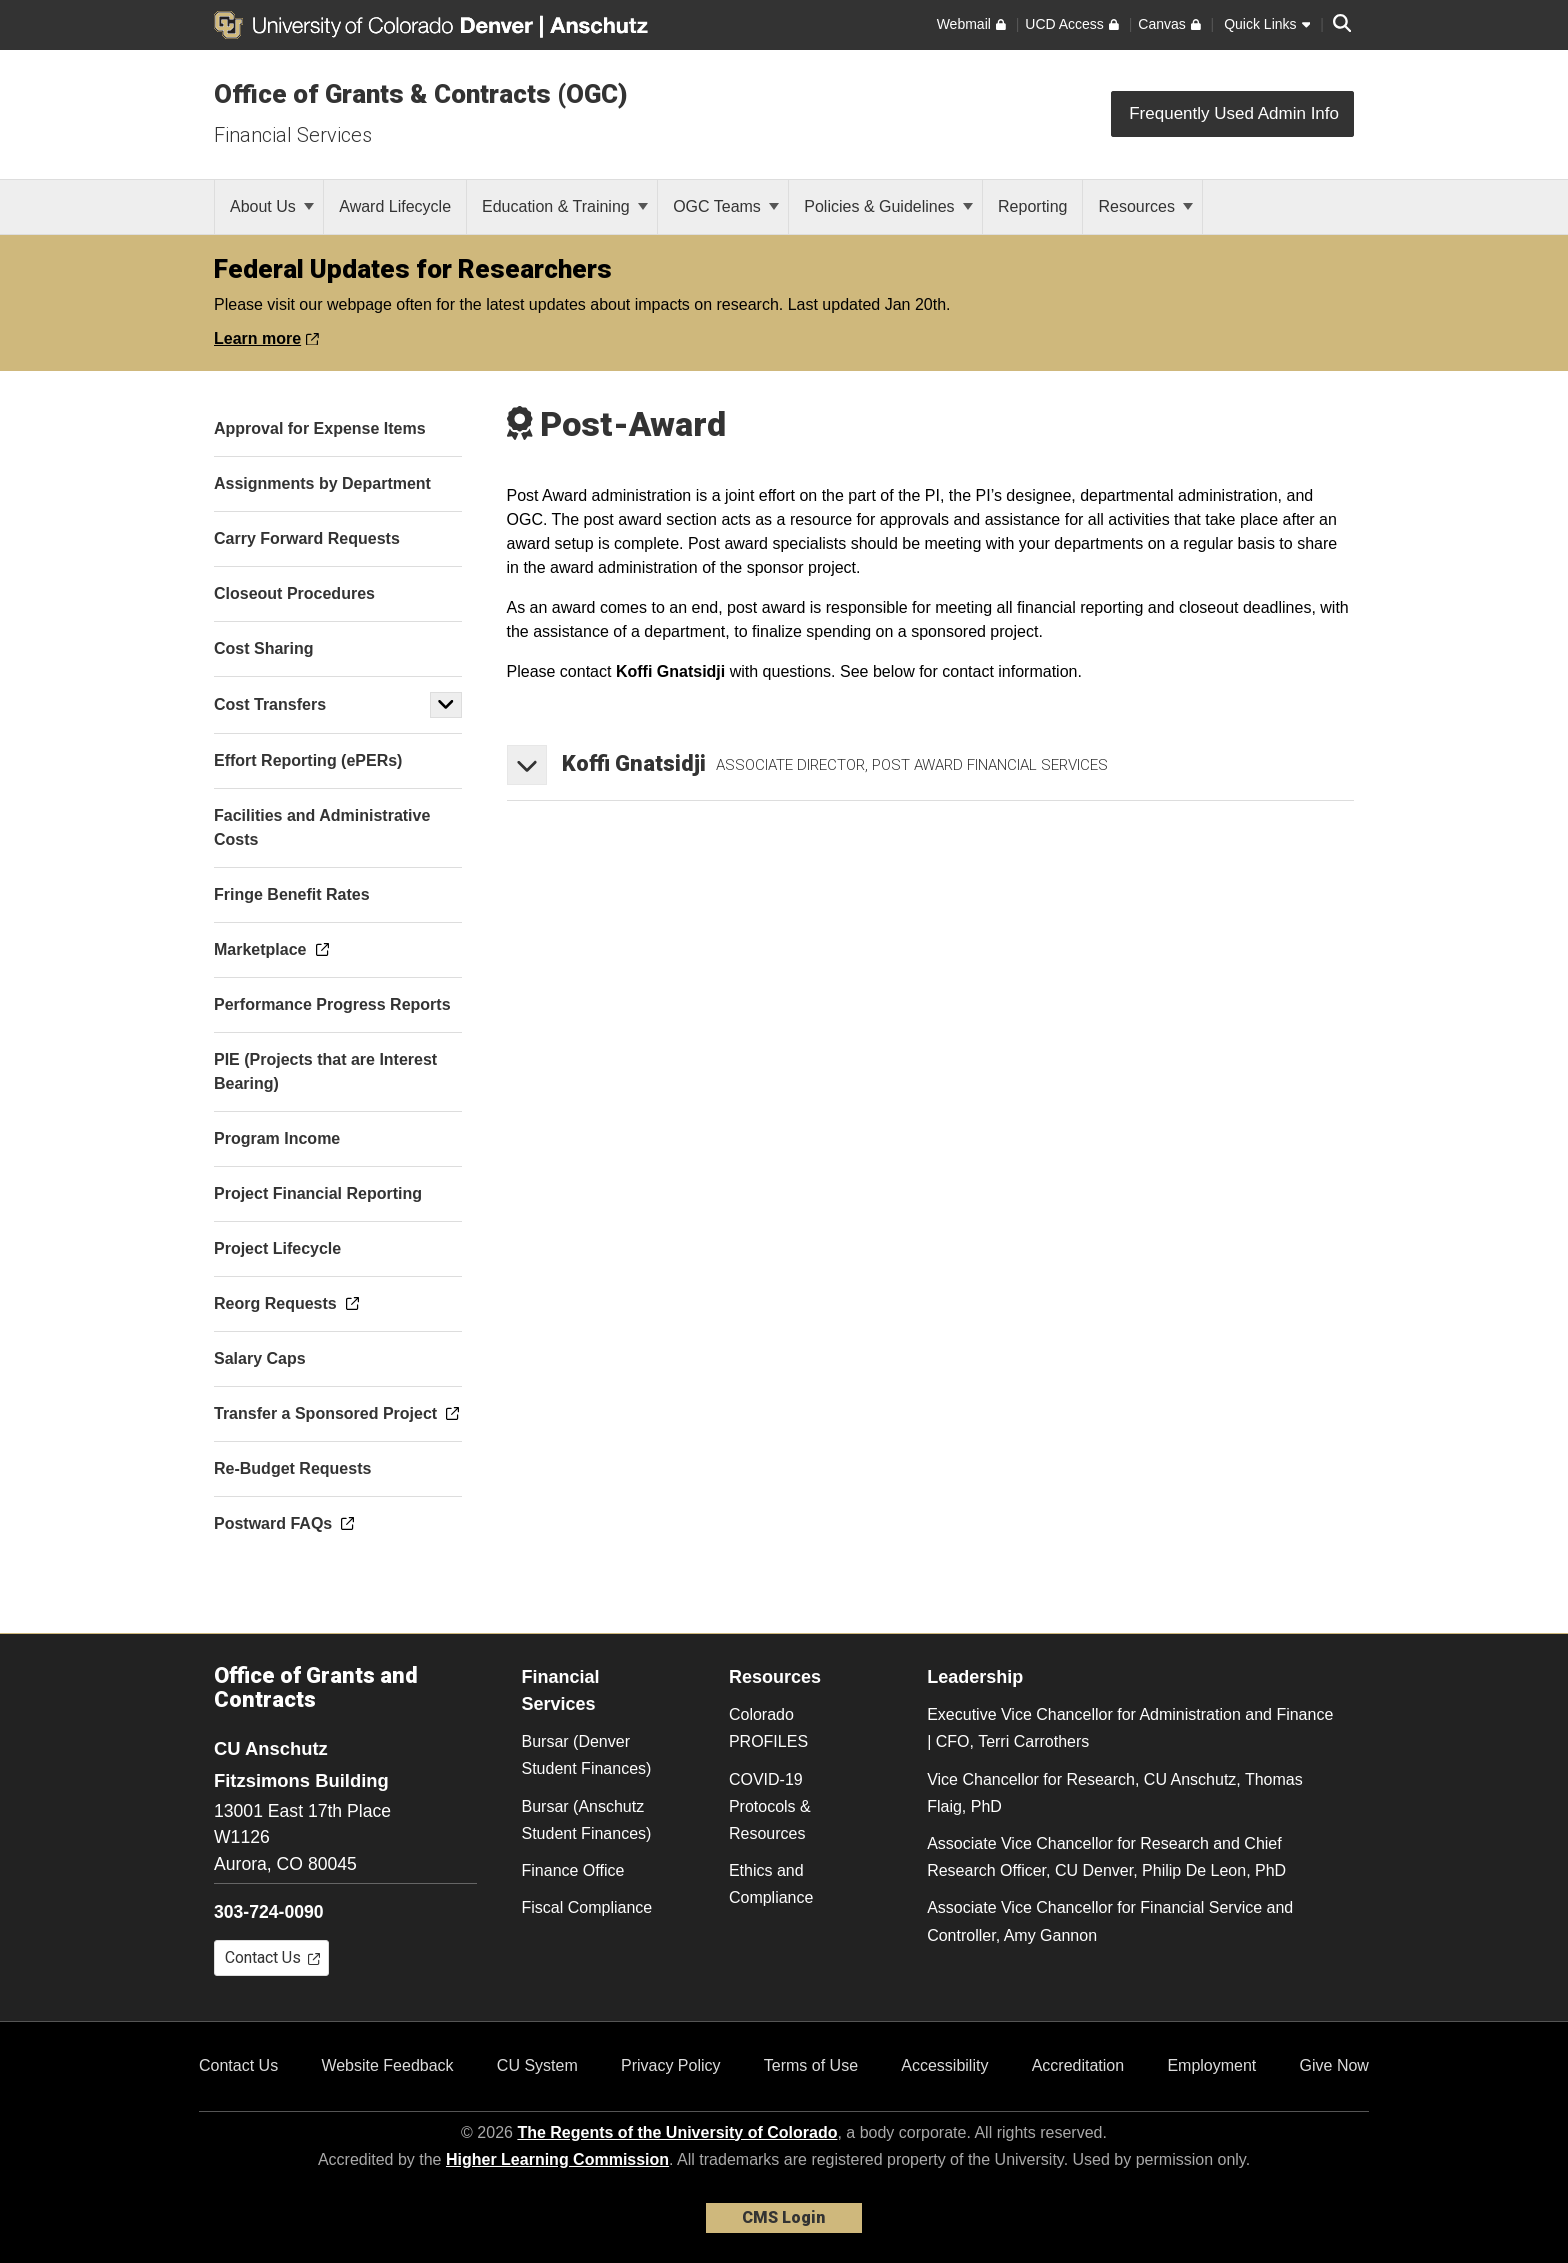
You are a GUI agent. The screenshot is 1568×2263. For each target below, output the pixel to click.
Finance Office (573, 1870)
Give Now (1334, 2065)
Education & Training (565, 206)
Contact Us (238, 2065)
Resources (1145, 206)
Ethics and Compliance (771, 1884)
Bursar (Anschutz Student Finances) (587, 1820)
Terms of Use (811, 2065)
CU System (537, 2065)
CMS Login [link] (783, 2217)
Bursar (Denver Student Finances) (587, 1755)
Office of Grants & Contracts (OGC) (421, 94)
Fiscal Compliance (587, 1907)
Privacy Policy (671, 2065)
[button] (446, 705)
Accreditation (1078, 2065)
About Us (272, 206)
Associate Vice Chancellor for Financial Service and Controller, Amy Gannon (1110, 1921)
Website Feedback (387, 2065)
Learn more (266, 338)
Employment (1211, 2065)
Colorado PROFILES (768, 1728)
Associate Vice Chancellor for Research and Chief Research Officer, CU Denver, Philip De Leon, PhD (1106, 1857)
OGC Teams (726, 206)
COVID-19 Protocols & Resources (770, 1806)
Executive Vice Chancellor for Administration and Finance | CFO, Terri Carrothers (1130, 1728)
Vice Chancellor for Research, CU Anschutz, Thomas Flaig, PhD (1115, 1793)
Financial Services (293, 135)
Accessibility (944, 2065)
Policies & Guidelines (888, 206)
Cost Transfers (270, 704)
